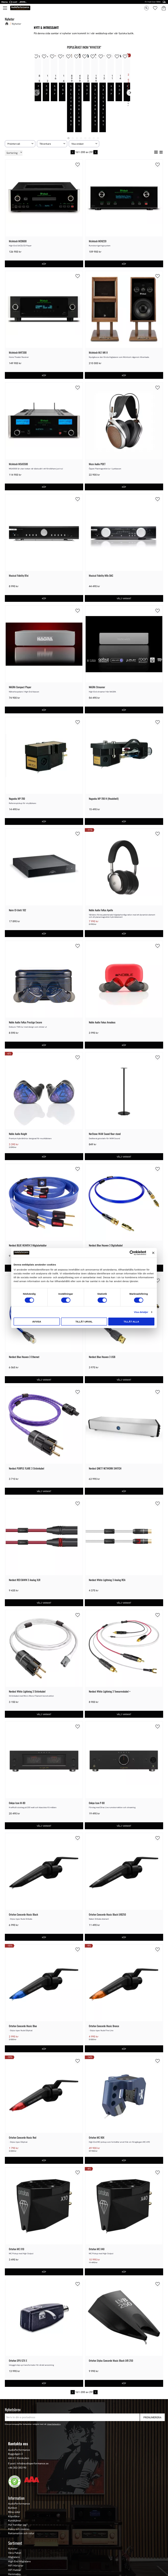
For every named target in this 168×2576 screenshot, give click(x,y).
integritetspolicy (54, 2406)
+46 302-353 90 (17, 2449)
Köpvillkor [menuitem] (14, 2497)
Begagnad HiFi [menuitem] (16, 2560)
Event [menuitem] (11, 2568)
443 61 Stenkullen (18, 2439)
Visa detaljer (141, 1312)
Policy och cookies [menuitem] (18, 2510)
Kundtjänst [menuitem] (14, 2502)
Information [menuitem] (16, 2479)
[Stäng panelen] (153, 1253)
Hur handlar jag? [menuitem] (18, 2506)
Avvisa (36, 1321)
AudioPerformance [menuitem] (19, 2485)
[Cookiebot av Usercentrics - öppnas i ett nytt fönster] (132, 1252)
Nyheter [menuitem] (13, 2530)
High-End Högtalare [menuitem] (19, 2542)
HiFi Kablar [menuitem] (14, 2551)
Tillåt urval (84, 1321)
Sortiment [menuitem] (15, 2524)
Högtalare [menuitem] (14, 2538)
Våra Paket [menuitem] (14, 2534)
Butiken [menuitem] (12, 2489)
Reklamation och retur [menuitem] (21, 2515)
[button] (5, 8)
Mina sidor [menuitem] (14, 2493)
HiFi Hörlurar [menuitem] (15, 2547)
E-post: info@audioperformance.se (28, 2445)
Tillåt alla (131, 1321)
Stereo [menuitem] (12, 2564)
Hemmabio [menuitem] (14, 2555)
